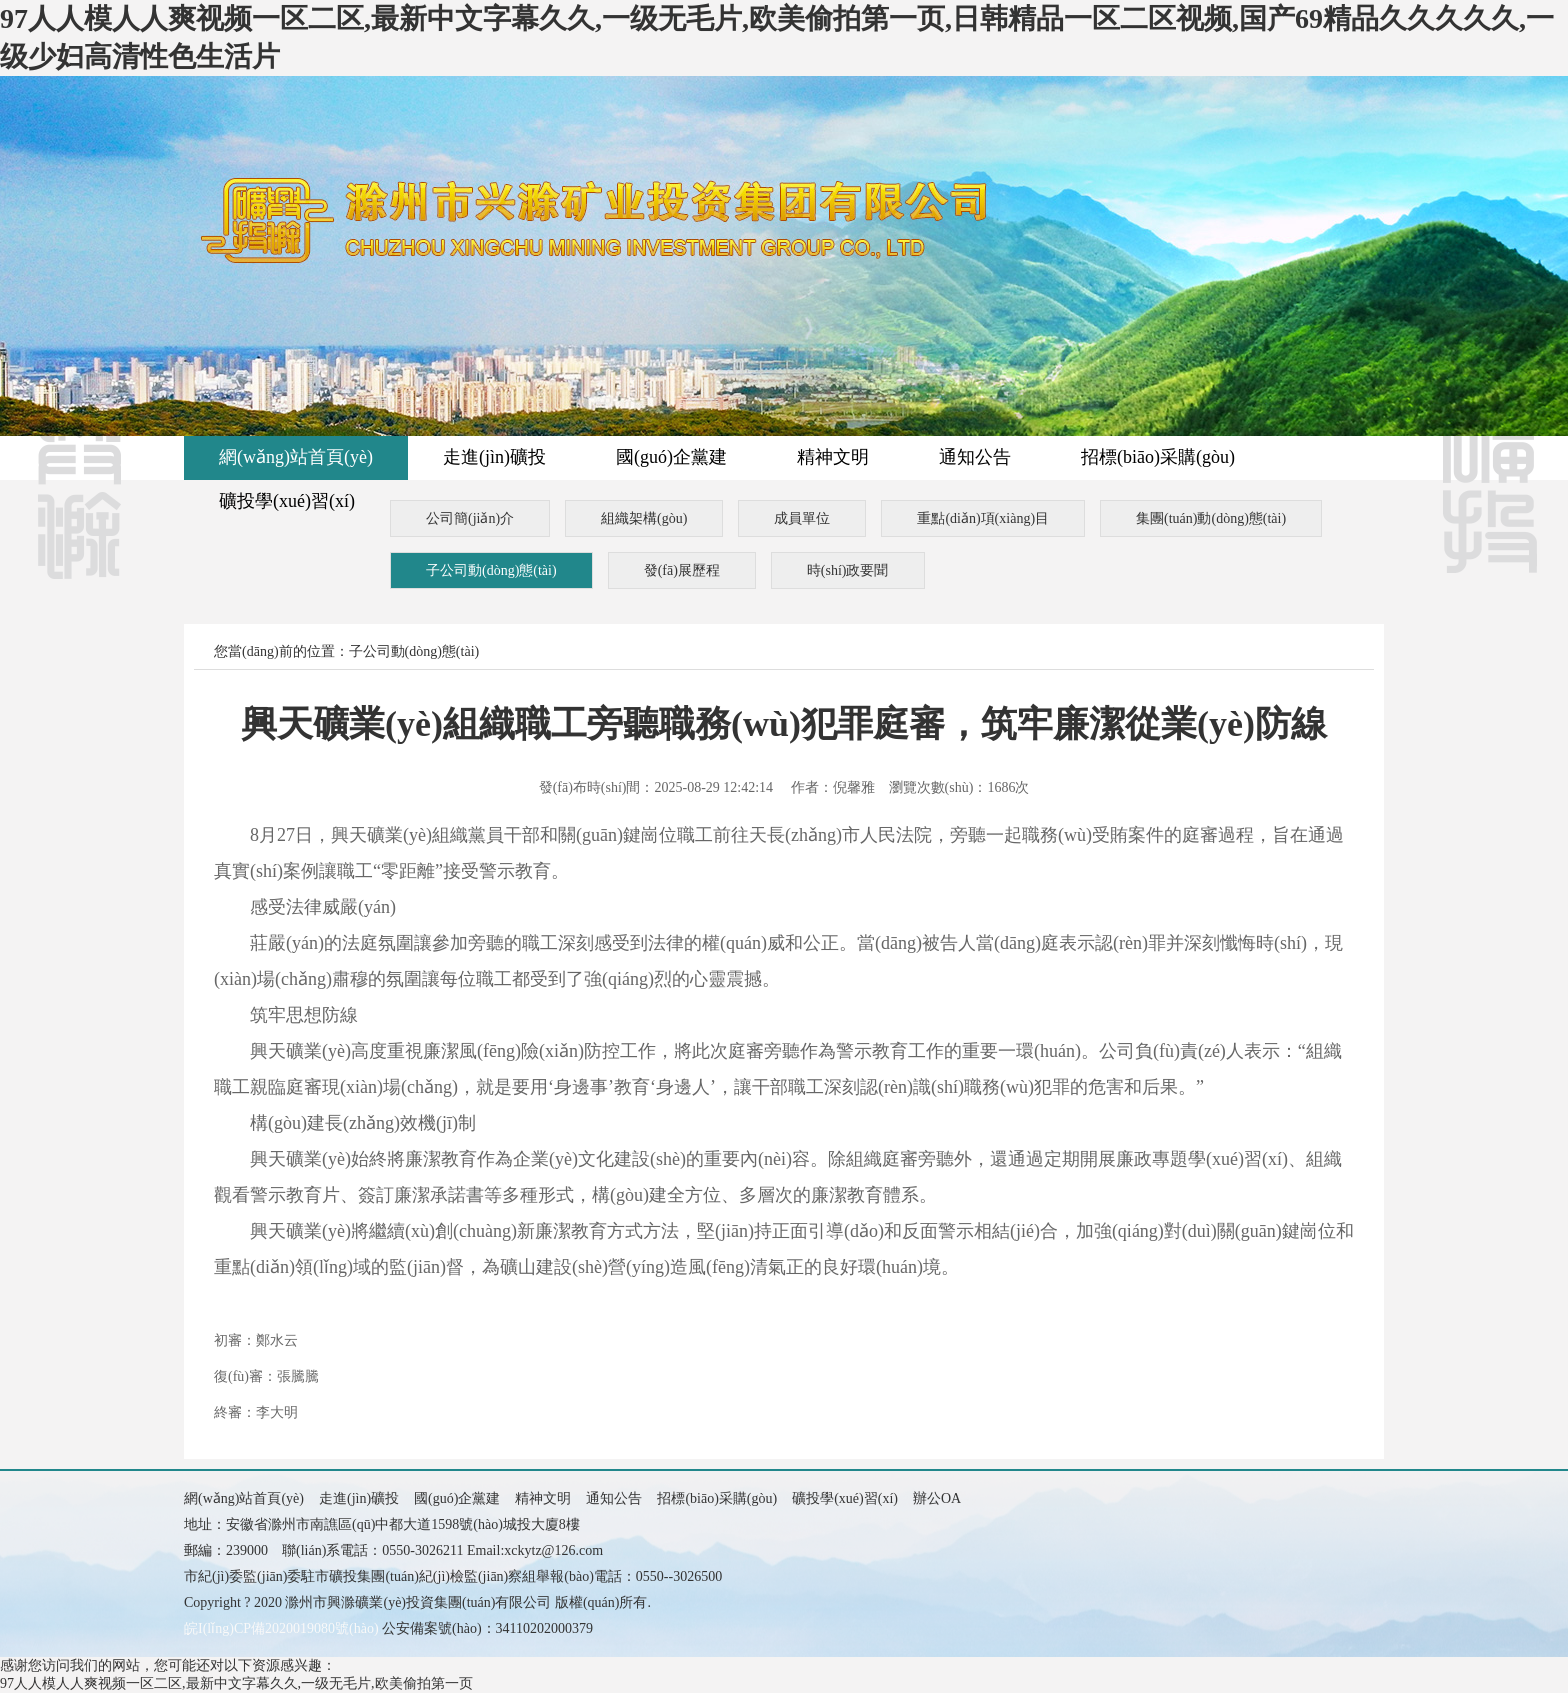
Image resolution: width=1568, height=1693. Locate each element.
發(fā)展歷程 (682, 570)
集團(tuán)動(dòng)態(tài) (1211, 518)
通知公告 (975, 457)
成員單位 (802, 518)
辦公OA (937, 1498)
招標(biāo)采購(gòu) (1158, 457)
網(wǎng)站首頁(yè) (296, 457)
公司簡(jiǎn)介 (470, 518)
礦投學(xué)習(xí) (287, 501)
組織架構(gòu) (644, 518)
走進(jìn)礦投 (494, 457)
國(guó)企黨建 (671, 457)
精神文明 (833, 457)
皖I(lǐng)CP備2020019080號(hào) (281, 1628)
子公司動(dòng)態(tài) (491, 570)
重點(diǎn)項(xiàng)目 (983, 518)
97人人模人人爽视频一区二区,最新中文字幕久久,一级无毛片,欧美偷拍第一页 (236, 1683)
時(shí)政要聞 (848, 570)
